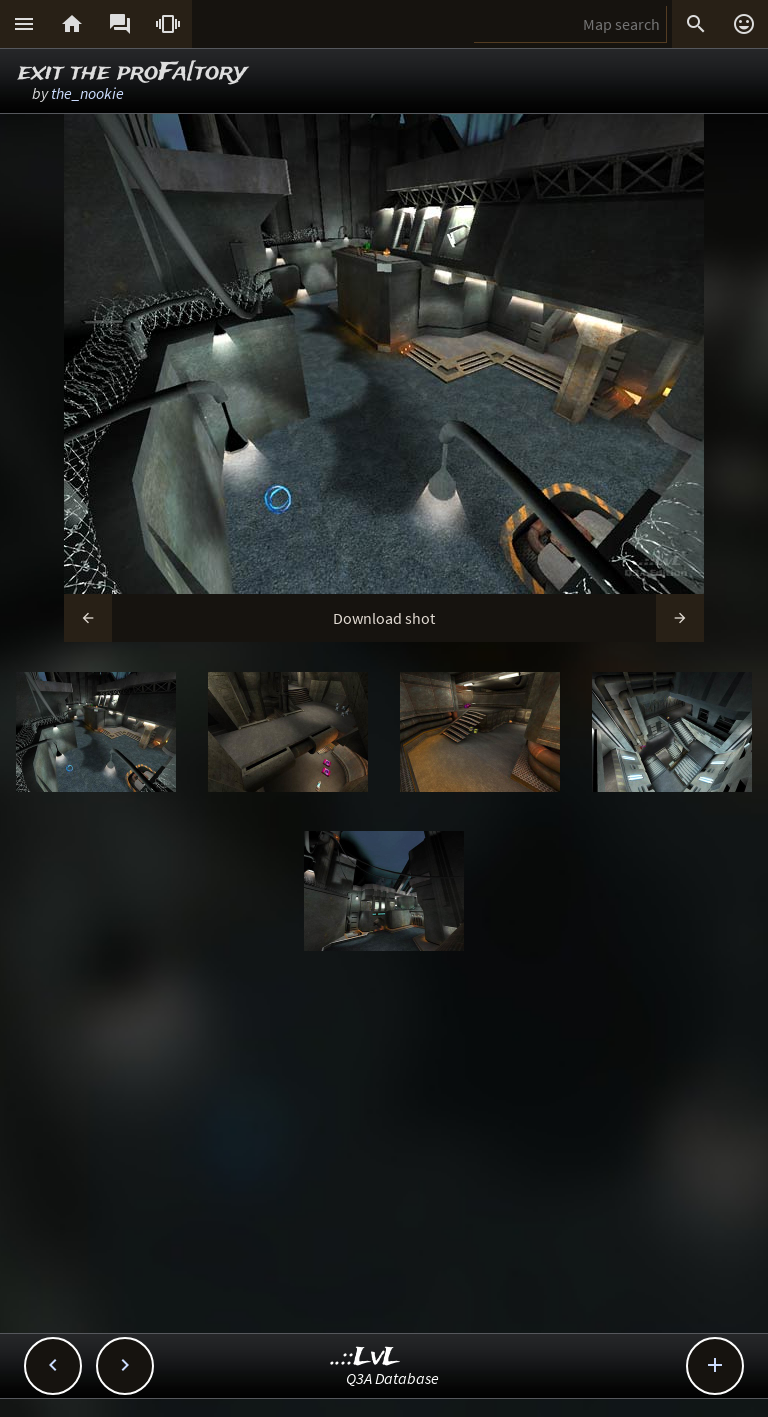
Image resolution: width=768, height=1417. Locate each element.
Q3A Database (392, 1378)
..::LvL (365, 1357)
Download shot (384, 618)
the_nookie (87, 93)
